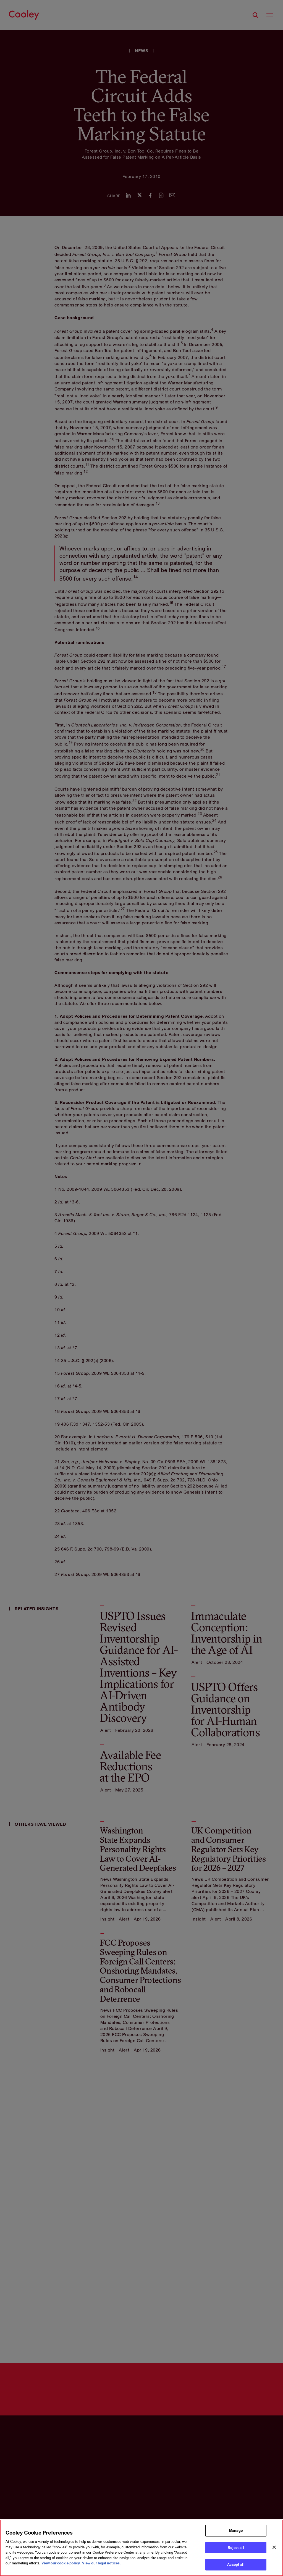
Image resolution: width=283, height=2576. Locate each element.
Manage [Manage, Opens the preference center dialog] (236, 2530)
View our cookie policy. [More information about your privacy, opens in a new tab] (61, 2563)
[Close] (274, 2547)
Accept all (235, 2564)
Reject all (236, 2547)
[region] (141, 2547)
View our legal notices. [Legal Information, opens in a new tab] (101, 2563)
